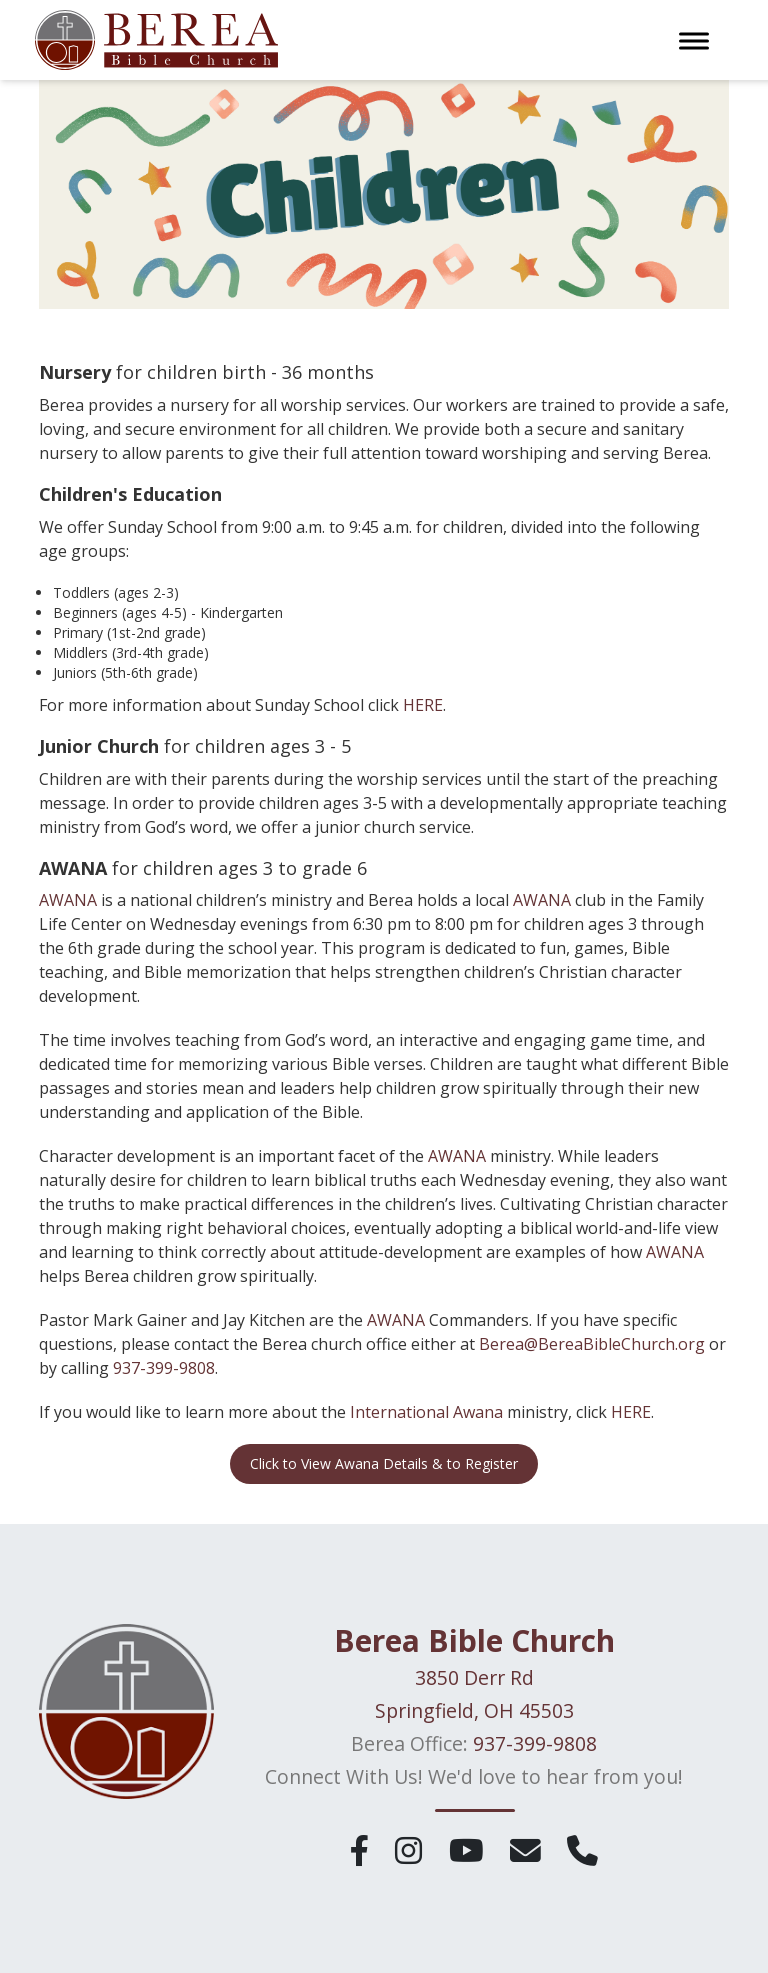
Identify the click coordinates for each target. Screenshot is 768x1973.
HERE (423, 705)
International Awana (426, 1412)
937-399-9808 (164, 1368)
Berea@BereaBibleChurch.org (592, 1344)
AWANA (70, 900)
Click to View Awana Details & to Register (384, 1463)
